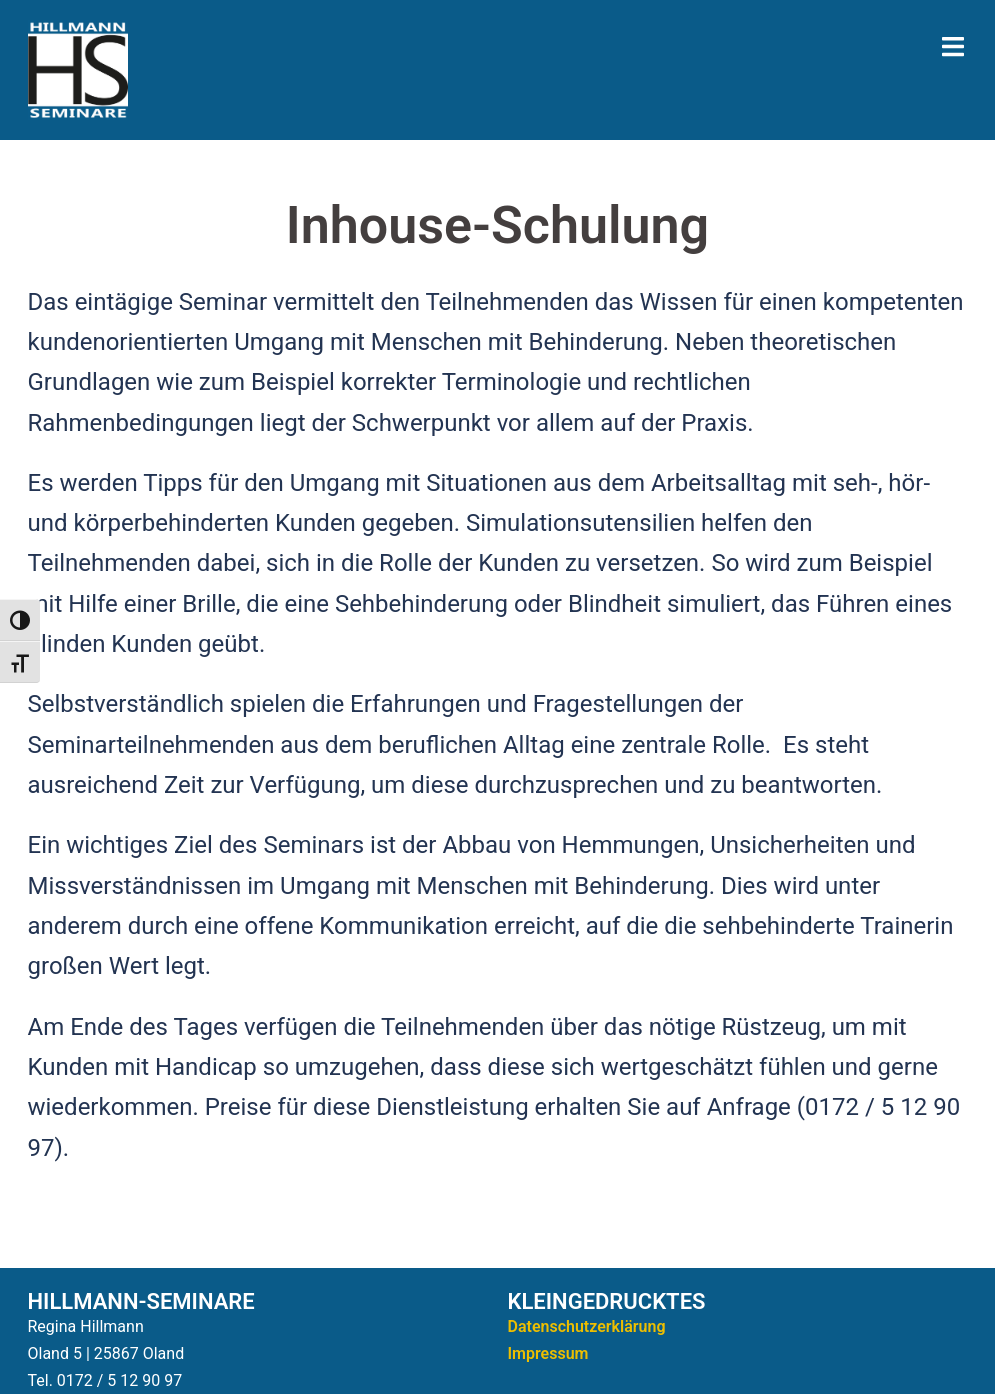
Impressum (548, 1353)
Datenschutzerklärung (587, 1326)
